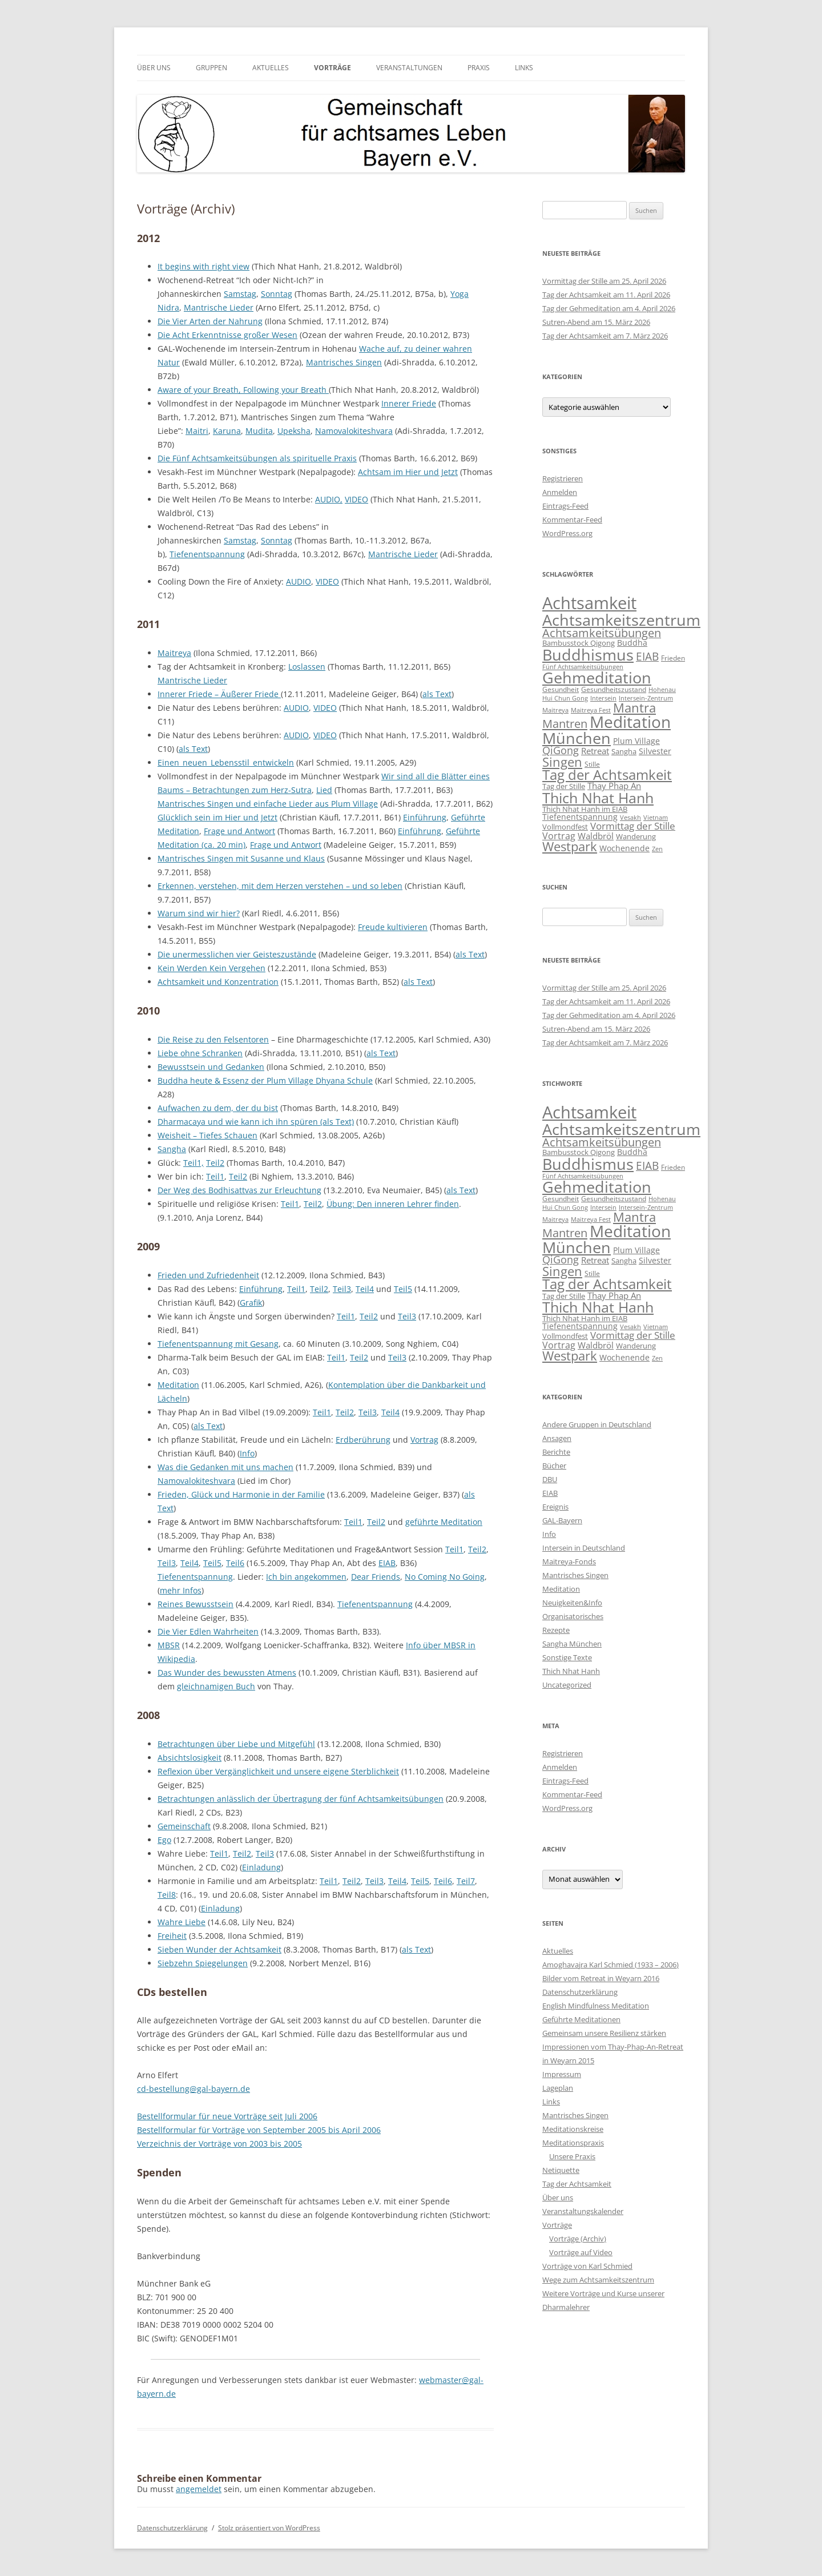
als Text (437, 694)
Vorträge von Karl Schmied (587, 2266)
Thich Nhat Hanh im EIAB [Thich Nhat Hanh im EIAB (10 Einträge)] (584, 809)
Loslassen (306, 666)
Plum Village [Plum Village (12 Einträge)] (636, 740)
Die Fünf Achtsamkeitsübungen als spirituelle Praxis (257, 458)
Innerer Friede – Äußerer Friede (219, 694)
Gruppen (211, 68)
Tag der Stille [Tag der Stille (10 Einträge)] (563, 786)
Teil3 (342, 1288)
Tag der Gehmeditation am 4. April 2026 (608, 308)
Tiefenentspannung (207, 554)
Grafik (251, 1302)
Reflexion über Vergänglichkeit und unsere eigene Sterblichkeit (278, 1771)
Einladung (261, 1867)
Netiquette (560, 2170)
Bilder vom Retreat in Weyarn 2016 (600, 1978)
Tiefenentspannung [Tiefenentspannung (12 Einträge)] (580, 816)
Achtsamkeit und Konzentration (218, 981)
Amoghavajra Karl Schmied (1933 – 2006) (610, 1964)
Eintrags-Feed (565, 506)
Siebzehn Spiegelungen (203, 1963)
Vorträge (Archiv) (577, 2238)
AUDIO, (328, 499)
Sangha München (572, 1644)
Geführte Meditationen (581, 2019)
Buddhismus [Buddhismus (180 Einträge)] (588, 654)
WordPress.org (567, 533)
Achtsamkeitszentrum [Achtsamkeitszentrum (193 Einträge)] (621, 619)
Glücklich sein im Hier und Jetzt (217, 817)
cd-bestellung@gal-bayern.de (193, 2088)
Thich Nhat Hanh (571, 1671)
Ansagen (556, 1438)
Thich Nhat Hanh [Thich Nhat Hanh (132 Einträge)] (598, 797)
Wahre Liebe (182, 1922)
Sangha (172, 1149)
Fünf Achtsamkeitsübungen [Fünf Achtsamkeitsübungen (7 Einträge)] (582, 666)
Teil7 (466, 1880)
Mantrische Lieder (218, 307)
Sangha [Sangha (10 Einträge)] (623, 751)
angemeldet (198, 2489)
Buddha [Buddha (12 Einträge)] (632, 642)
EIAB (387, 1562)
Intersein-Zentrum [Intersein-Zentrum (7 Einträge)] (646, 698)
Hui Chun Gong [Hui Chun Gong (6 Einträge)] (565, 698)
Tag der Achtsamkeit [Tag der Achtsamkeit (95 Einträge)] (607, 775)
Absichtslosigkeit (189, 1757)
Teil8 (167, 1894)
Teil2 (215, 1162)
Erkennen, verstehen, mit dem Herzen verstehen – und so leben (280, 885)
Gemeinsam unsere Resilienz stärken (604, 2033)
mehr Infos (181, 1590)
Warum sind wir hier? (199, 913)
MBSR (169, 1645)
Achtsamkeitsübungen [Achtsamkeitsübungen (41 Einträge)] (601, 633)
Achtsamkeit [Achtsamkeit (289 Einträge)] (589, 602)
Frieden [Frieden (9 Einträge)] (673, 658)
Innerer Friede (408, 403)
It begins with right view (203, 266)
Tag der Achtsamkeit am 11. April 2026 (606, 294)
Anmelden (559, 492)
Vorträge (332, 68)
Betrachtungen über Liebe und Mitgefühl (236, 1743)
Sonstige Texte (567, 1657)
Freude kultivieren (393, 926)
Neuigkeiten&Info (572, 1602)
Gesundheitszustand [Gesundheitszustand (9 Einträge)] (613, 689)
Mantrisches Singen (344, 362)
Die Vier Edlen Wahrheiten (208, 1631)
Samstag (240, 293)
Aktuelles (270, 68)
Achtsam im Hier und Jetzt (408, 471)
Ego (164, 1839)
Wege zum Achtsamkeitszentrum (598, 2280)
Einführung (424, 817)
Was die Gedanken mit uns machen (225, 1467)
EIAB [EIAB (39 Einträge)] (647, 656)
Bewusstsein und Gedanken (211, 1066)
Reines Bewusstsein (195, 1604)
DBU (549, 1479)
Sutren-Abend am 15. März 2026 (596, 322)
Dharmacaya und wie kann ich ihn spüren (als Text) (256, 1121)
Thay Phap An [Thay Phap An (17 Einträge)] (614, 786)
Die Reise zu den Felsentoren (213, 1039)
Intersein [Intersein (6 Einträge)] (603, 698)
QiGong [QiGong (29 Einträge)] (560, 750)
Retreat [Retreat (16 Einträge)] (595, 750)
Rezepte (556, 1630)
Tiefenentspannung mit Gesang (218, 1343)
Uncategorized (566, 1685)
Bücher (554, 1465)
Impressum (561, 2074)
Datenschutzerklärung (580, 1992)
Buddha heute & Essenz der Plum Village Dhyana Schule (265, 1080)
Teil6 (235, 1562)
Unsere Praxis (572, 2156)
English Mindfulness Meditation (595, 2006)
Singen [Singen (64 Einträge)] (562, 762)
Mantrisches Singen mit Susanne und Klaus (241, 858)
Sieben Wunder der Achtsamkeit (219, 1949)
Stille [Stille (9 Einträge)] (592, 764)
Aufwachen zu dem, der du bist (218, 1107)
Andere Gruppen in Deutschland (596, 1424)
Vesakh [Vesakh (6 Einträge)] (630, 818)
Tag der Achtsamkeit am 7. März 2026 (605, 336)
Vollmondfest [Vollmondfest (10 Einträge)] (565, 827)
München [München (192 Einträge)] (576, 737)
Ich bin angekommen (306, 1576)
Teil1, (193, 1162)
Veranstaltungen (409, 68)
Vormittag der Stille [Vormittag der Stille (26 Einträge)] (632, 825)
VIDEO (356, 499)
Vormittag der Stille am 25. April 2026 (604, 281)
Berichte (556, 1452)
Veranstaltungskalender (582, 2211)
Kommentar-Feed (572, 519)
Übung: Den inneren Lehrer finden (393, 1203)
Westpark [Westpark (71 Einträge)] (569, 846)
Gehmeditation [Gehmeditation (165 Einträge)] (596, 677)
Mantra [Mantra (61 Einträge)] (634, 707)
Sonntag (276, 293)
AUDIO (298, 581)
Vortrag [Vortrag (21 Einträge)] (558, 836)
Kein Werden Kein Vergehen (211, 968)
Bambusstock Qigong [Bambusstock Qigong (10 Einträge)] (578, 643)
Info (247, 1453)
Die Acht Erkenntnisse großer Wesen (227, 334)
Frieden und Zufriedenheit (208, 1275)
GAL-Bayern (562, 1520)
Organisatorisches (572, 1616)
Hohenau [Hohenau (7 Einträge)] (662, 689)
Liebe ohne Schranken (200, 1053)
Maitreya (174, 652)
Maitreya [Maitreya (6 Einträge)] (555, 710)
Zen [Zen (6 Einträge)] (657, 849)
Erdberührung (363, 1439)
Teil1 (215, 1176)
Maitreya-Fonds (569, 1561)
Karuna (227, 430)
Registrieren (562, 478)
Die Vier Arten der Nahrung (210, 321)
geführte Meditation (443, 1521)
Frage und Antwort (239, 831)
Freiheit (172, 1935)
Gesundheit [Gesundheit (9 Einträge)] (560, 689)
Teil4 (365, 1288)
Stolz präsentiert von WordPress (269, 2528)
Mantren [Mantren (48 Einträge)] (564, 723)
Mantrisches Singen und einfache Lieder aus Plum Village (268, 803)
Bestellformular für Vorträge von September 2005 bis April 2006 (259, 2129)
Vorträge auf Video (581, 2252)
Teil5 (403, 1288)
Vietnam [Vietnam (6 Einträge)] (655, 818)
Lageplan (557, 2088)
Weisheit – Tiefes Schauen (207, 1135)
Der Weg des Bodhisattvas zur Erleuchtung (239, 1190)
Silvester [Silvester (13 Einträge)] (655, 751)
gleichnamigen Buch (216, 1686)
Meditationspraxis (573, 2143)
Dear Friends (375, 1576)
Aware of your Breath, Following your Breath (243, 389)
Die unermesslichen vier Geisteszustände (237, 954)
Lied (324, 789)
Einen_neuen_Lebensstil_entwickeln (226, 762)
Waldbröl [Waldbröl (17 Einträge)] (596, 836)
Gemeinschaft (184, 1826)
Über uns (154, 68)
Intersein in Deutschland (583, 1548)
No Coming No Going (445, 1576)
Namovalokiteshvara (354, 430)
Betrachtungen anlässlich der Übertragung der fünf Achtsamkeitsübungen (301, 1798)
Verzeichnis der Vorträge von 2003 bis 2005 (219, 2143)
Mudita (259, 430)
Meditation (178, 1384)
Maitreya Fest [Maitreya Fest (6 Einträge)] (591, 710)
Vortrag (424, 1439)
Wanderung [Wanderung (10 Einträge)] (636, 836)
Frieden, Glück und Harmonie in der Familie (241, 1494)
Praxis (479, 68)
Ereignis (555, 1507)
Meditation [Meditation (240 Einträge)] (630, 721)
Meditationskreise (572, 2129)
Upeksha (294, 430)
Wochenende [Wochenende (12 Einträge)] (624, 848)
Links (524, 68)
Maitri (197, 430)
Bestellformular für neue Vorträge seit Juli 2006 (227, 2116)
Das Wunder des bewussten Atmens (227, 1672)
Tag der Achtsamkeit (576, 2184)
